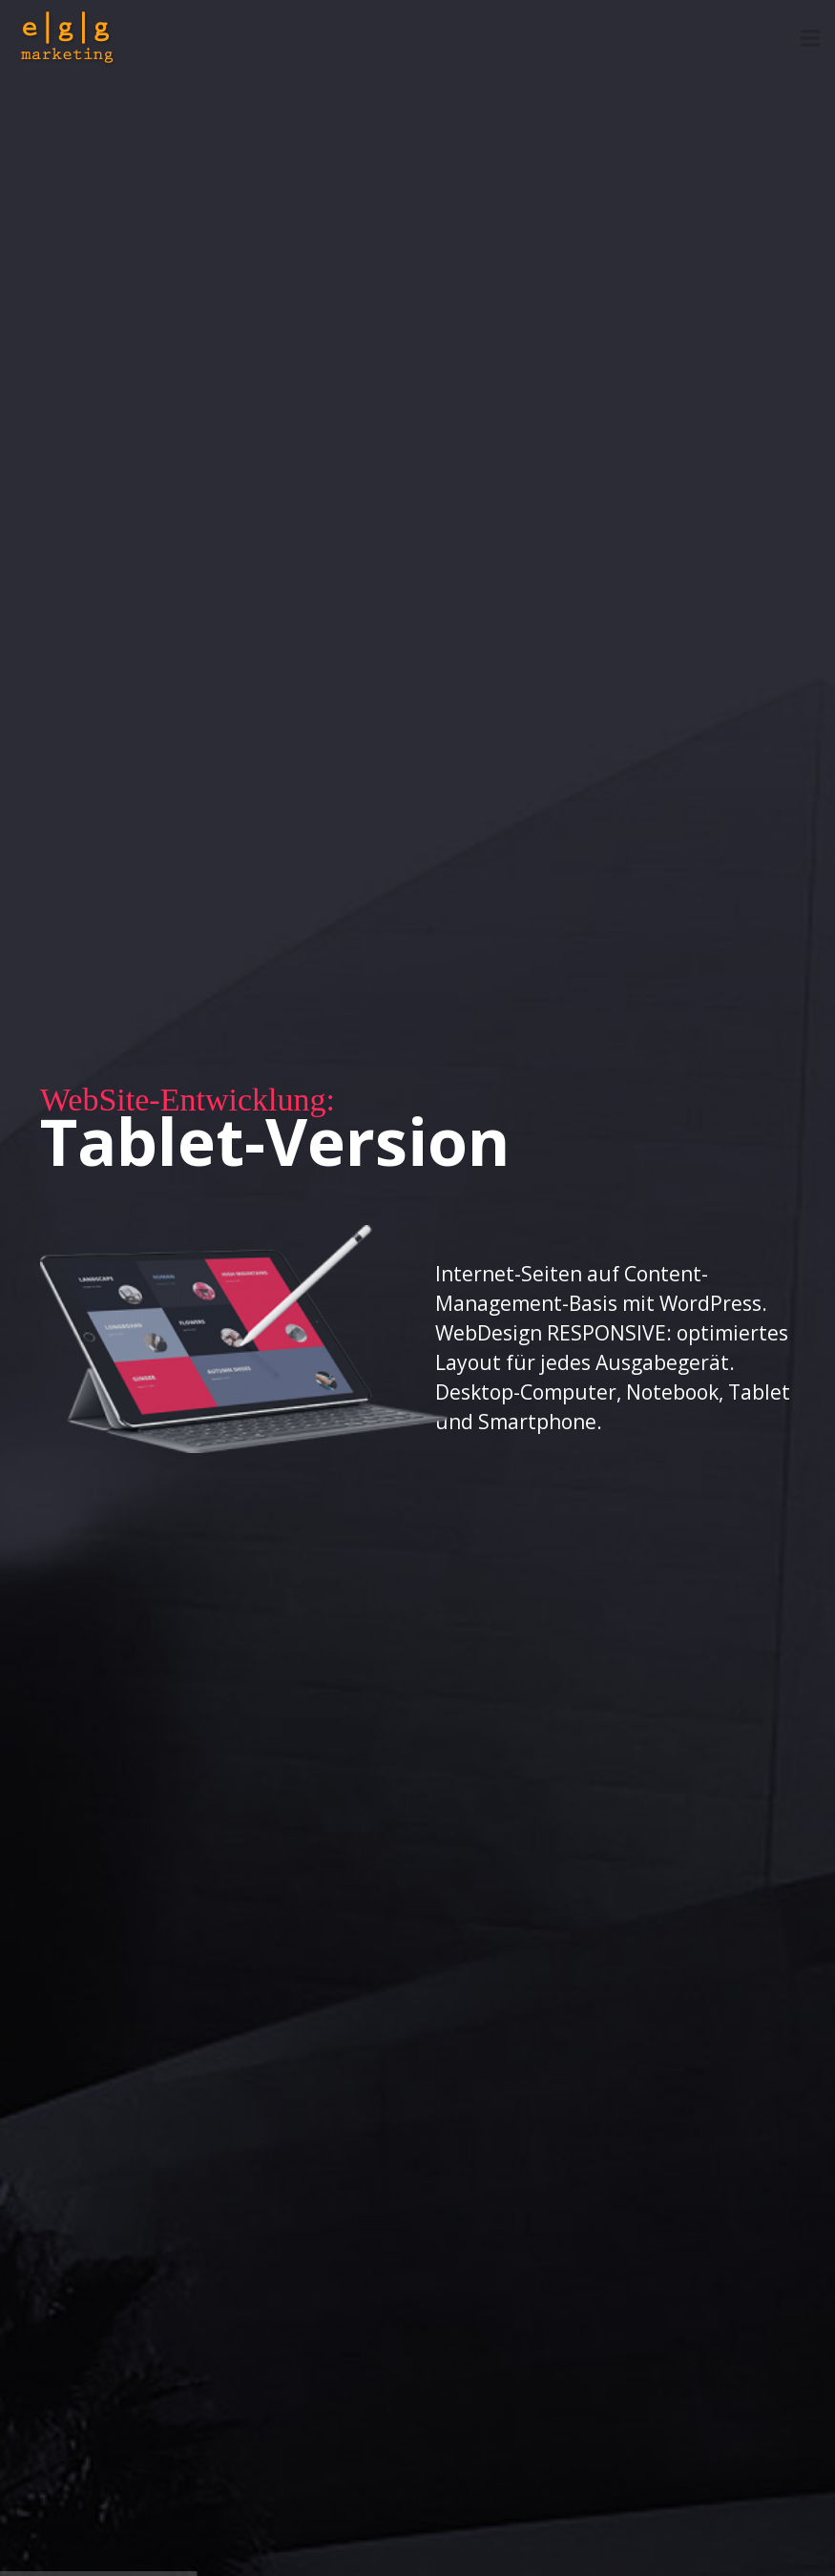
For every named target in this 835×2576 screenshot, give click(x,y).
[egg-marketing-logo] (67, 38)
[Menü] (810, 38)
